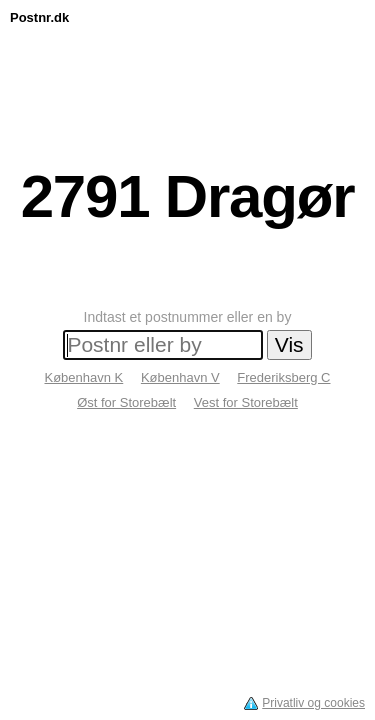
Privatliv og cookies (313, 703)
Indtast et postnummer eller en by (188, 317)
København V (180, 377)
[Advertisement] (187, 77)
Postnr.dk (39, 17)
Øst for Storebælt (126, 402)
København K (83, 377)
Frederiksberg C (283, 377)
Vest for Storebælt (246, 402)
